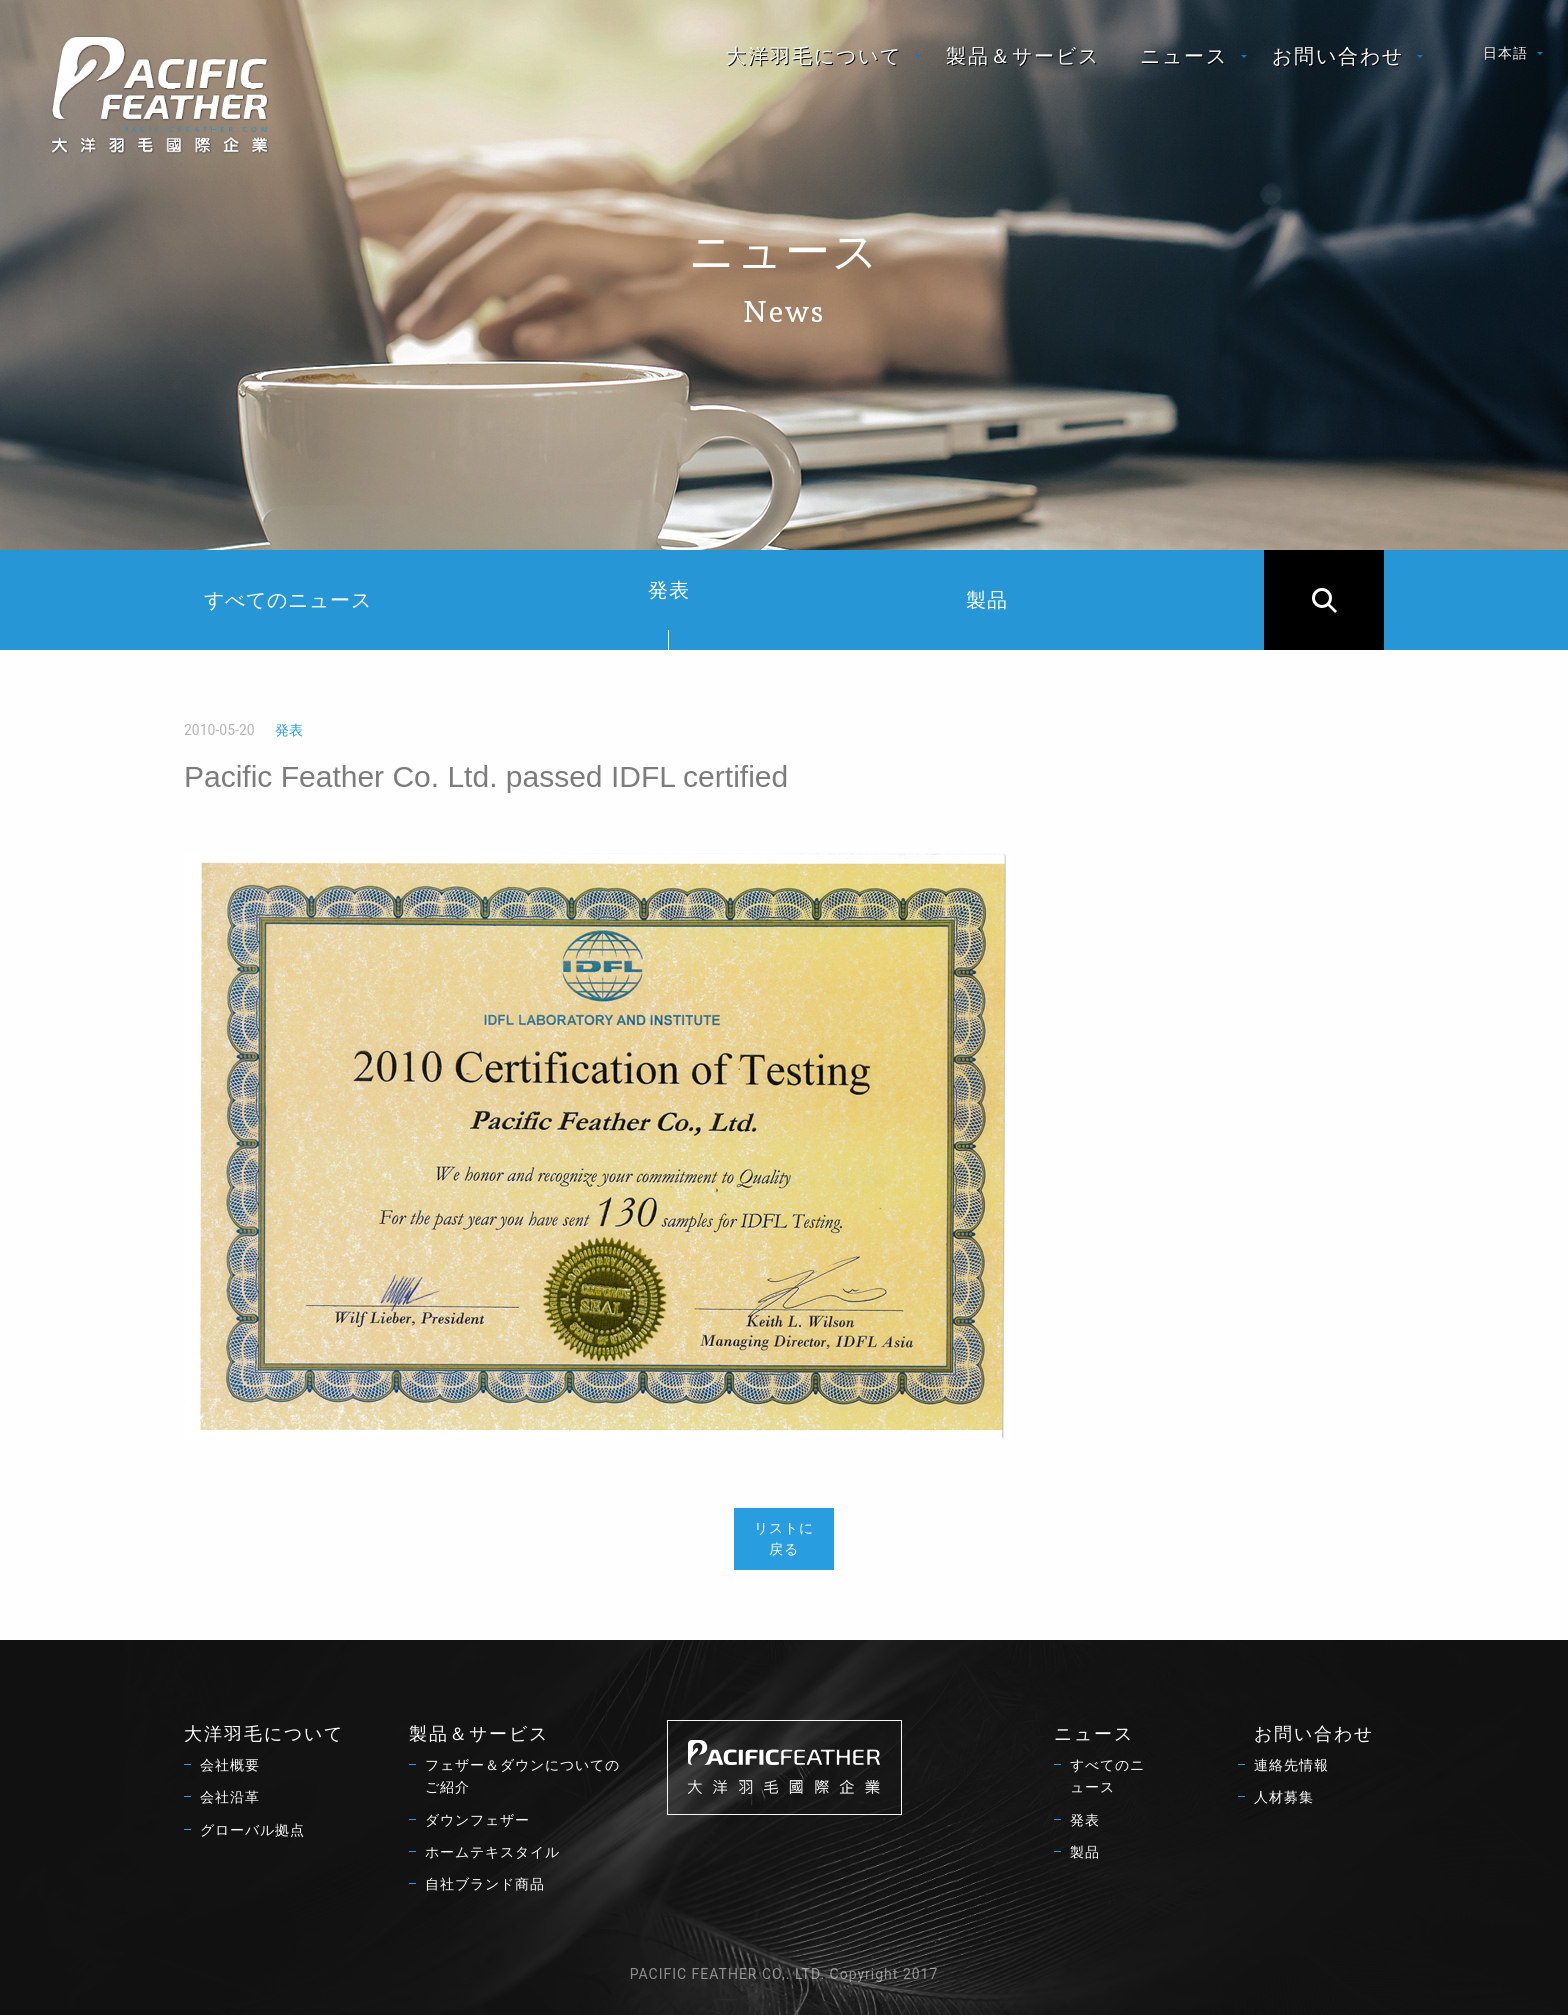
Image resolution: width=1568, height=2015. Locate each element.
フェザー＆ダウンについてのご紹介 (522, 1776)
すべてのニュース (288, 600)
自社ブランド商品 (485, 1884)
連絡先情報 (1291, 1765)
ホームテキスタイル (492, 1852)
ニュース (1184, 56)
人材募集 (1284, 1797)
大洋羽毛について (814, 56)
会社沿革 (230, 1797)
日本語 (1505, 53)
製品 (987, 600)
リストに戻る (784, 1538)
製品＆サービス (1023, 56)
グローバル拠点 (252, 1830)
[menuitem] (816, 56)
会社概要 (230, 1765)
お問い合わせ (1338, 56)
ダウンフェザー (477, 1820)
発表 (669, 614)
